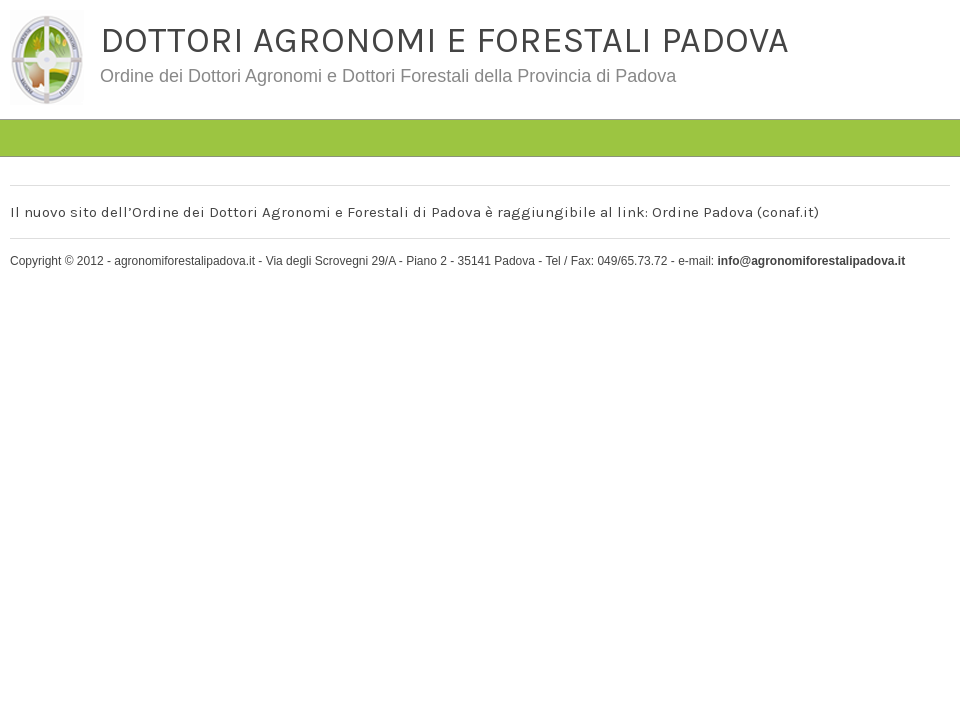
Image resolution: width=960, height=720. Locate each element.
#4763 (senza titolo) (152, 104)
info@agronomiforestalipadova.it (811, 261)
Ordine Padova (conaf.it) (735, 212)
